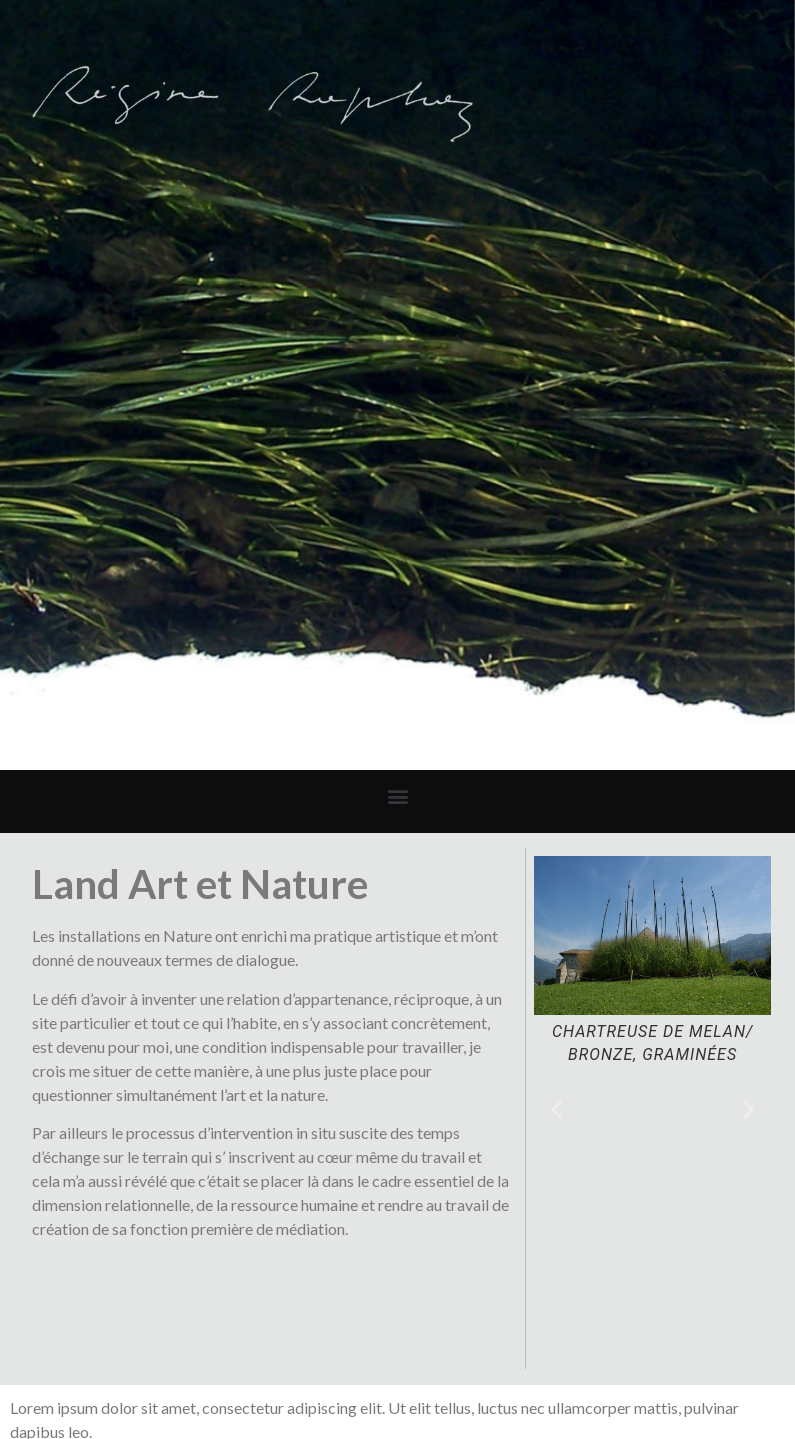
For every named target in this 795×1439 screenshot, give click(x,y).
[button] (397, 796)
